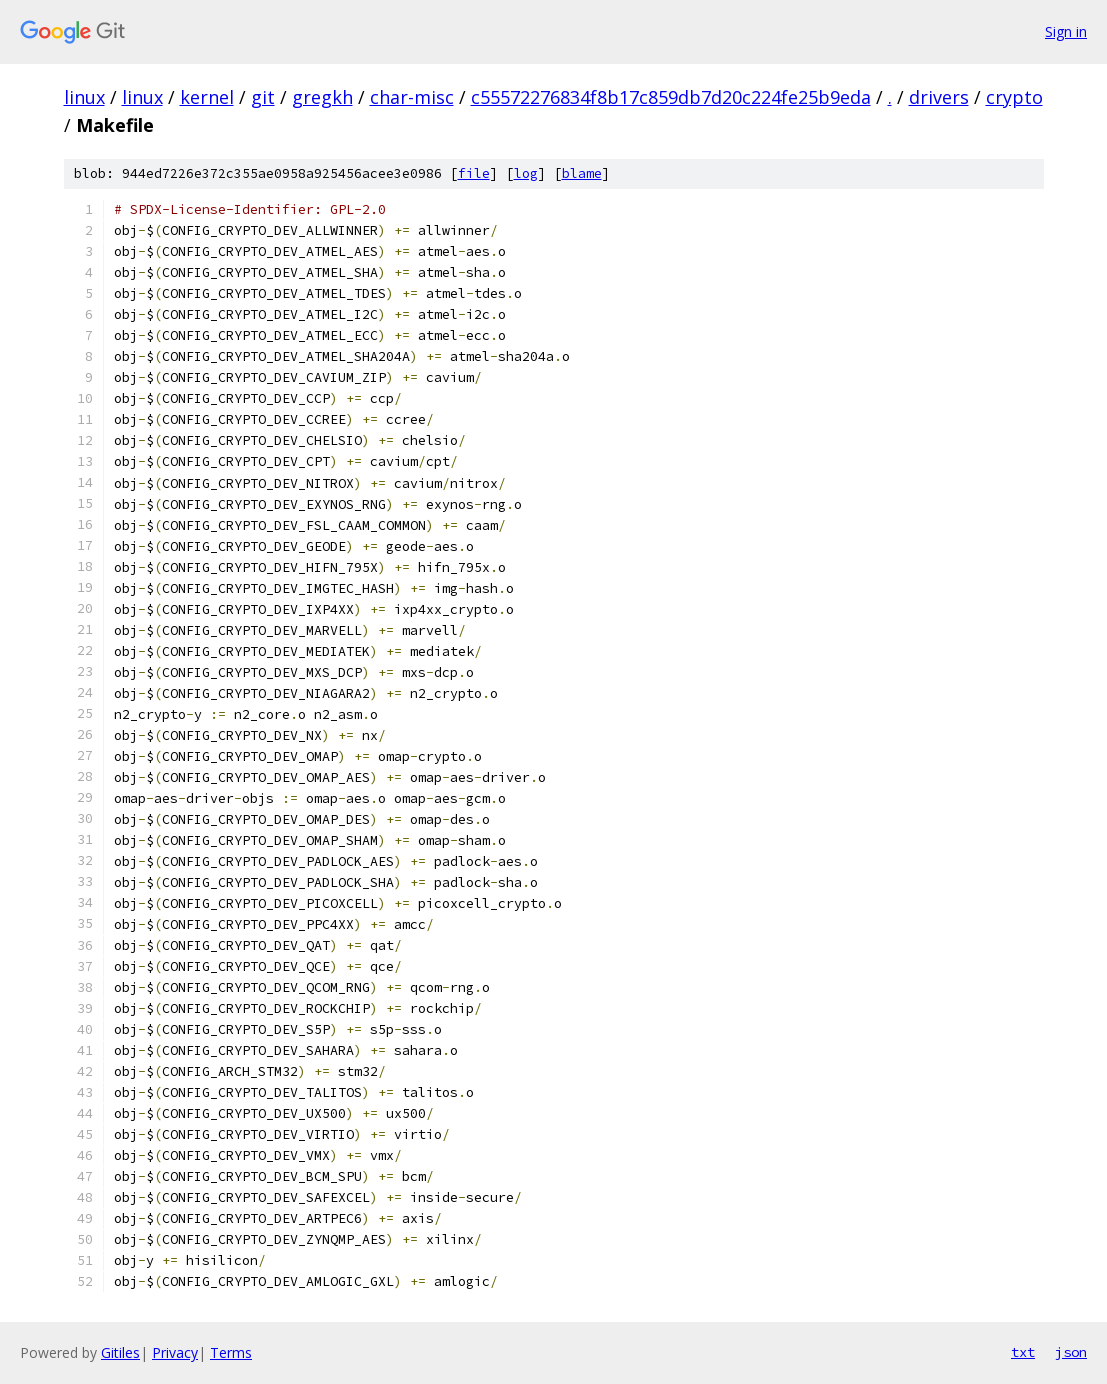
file (474, 173)
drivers (939, 97)
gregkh (322, 97)
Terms (231, 1352)
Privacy (175, 1352)
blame (582, 173)
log (526, 173)
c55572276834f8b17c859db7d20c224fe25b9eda (671, 97)
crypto (1014, 97)
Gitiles (120, 1352)
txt (1023, 1352)
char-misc (412, 97)
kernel (207, 97)
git (263, 97)
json (1071, 1352)
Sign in (1066, 31)
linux (84, 97)
